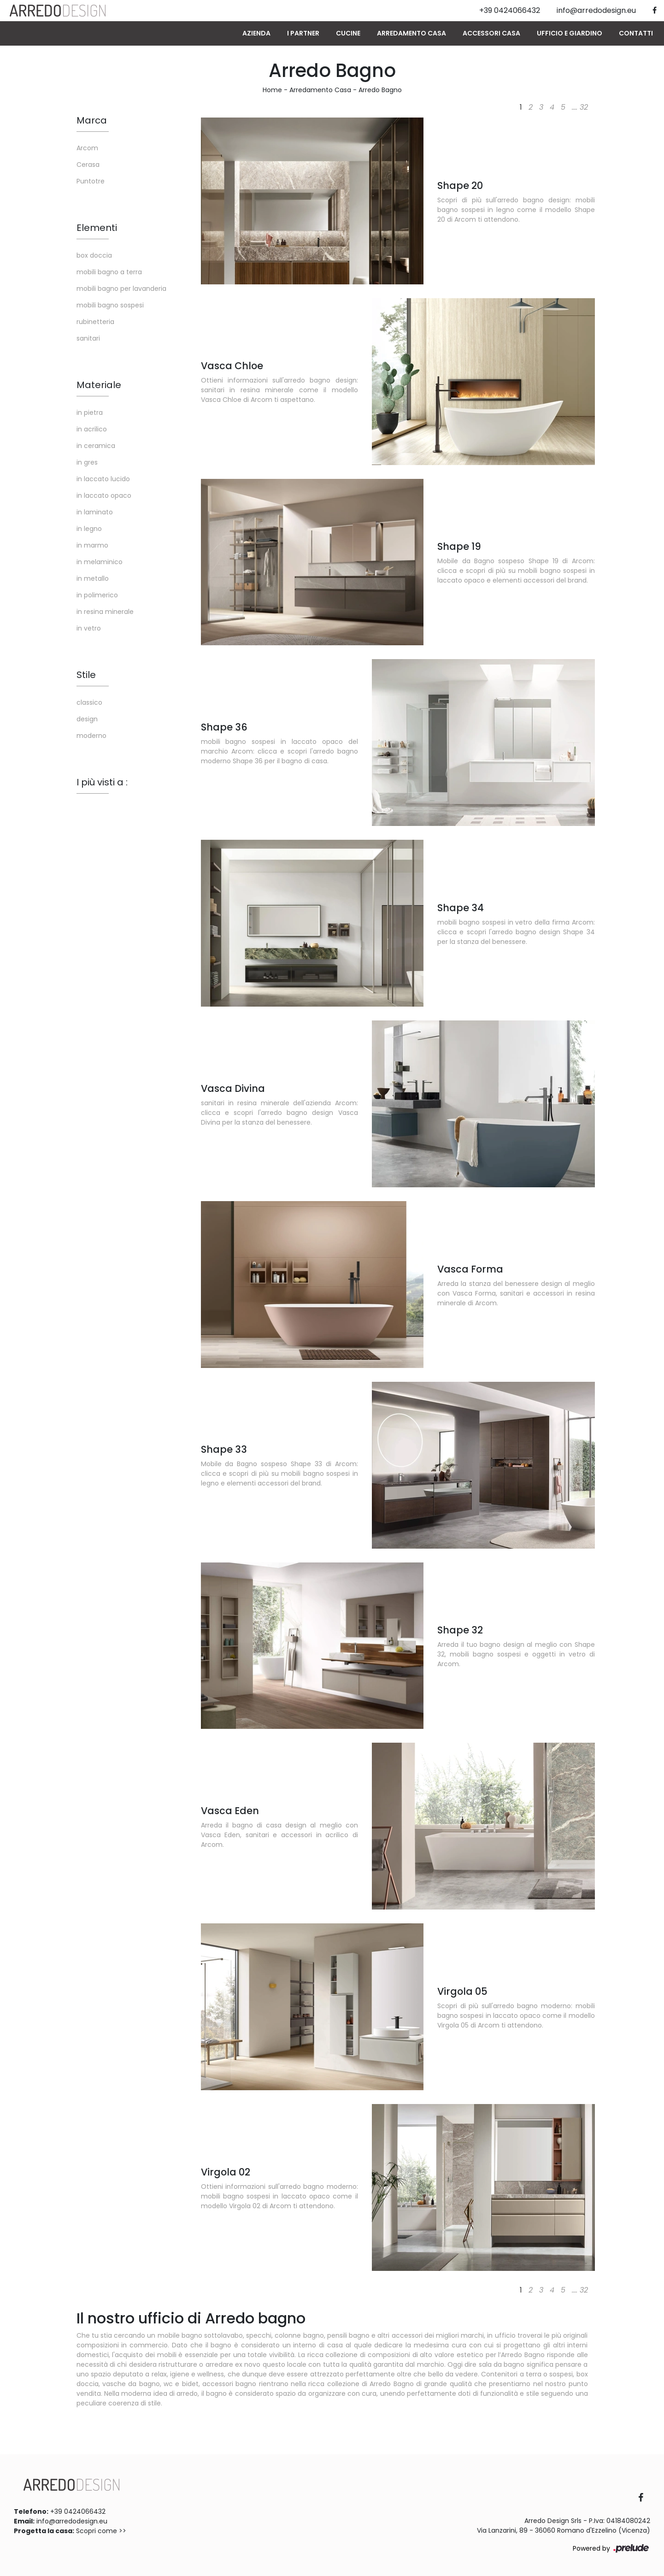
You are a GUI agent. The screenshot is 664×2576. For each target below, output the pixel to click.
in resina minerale (105, 611)
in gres (87, 462)
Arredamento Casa (411, 33)
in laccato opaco (103, 495)
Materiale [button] (98, 384)
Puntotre (90, 181)
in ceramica (95, 445)
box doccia (94, 255)
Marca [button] (91, 120)
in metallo (92, 578)
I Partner (303, 33)
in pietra (89, 412)
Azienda (256, 33)
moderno (91, 735)
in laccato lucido (103, 478)
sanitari (88, 338)
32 (584, 107)
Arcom (87, 148)
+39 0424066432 (78, 2511)
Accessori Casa (491, 33)
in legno (89, 528)
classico (89, 702)
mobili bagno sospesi (110, 305)
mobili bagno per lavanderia (121, 288)
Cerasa (88, 164)
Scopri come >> (101, 2530)
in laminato (94, 512)
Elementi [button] (96, 227)
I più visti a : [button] (102, 782)
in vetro (88, 628)
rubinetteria (95, 321)
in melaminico (99, 561)
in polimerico (97, 595)
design (87, 719)
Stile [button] (86, 674)
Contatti (636, 33)
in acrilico (91, 429)
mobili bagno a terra (109, 272)
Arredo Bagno (380, 89)
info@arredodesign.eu (71, 2521)
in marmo (92, 545)
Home (272, 89)
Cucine (348, 33)
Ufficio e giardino (569, 33)
